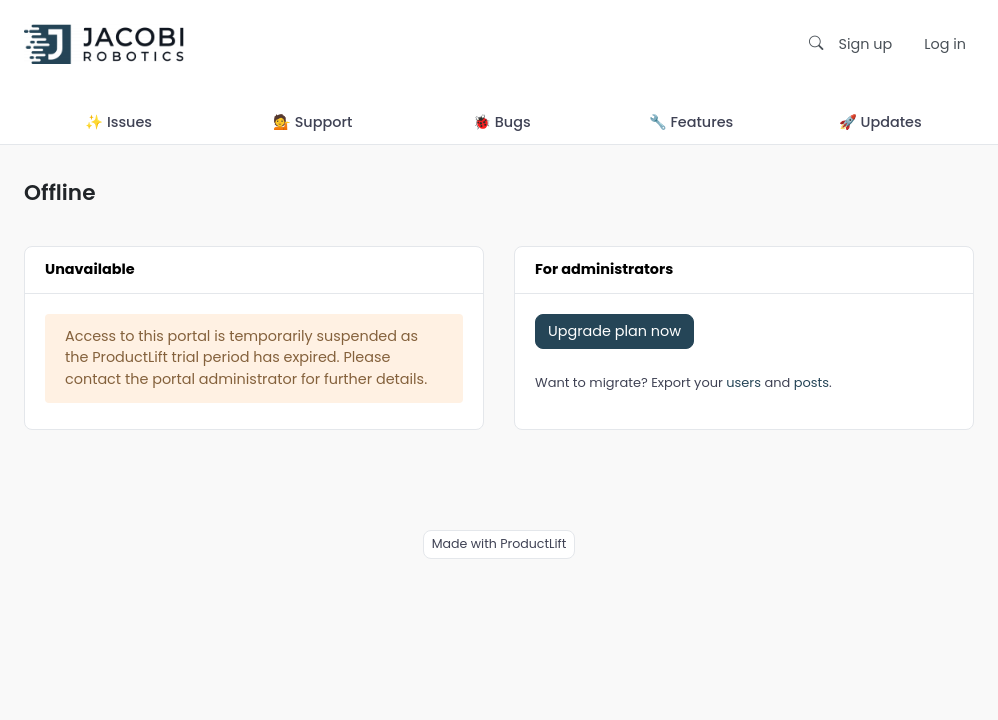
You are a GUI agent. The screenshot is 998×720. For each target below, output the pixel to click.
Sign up (866, 44)
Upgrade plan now (614, 331)
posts (811, 382)
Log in (945, 44)
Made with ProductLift (499, 543)
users (743, 382)
